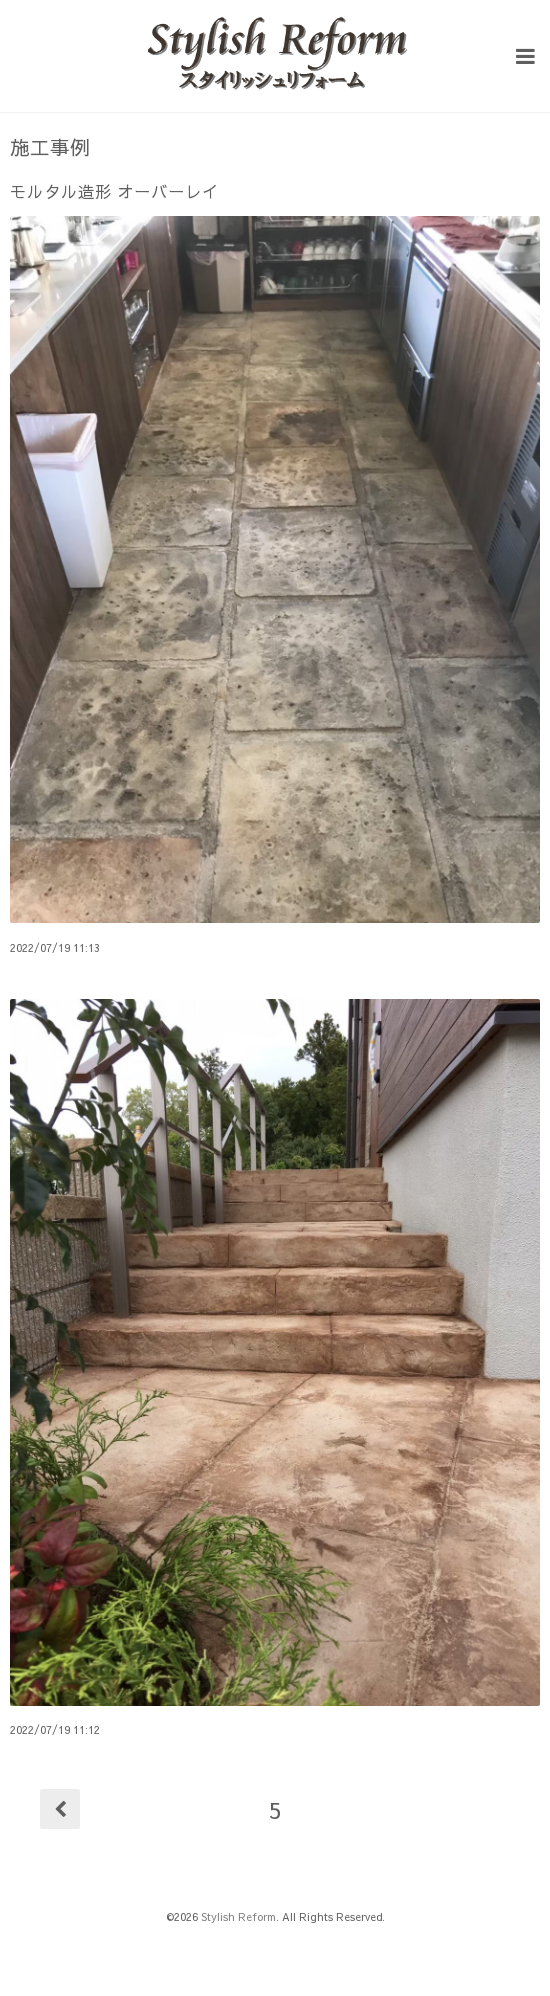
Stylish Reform (238, 1916)
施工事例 (50, 147)
